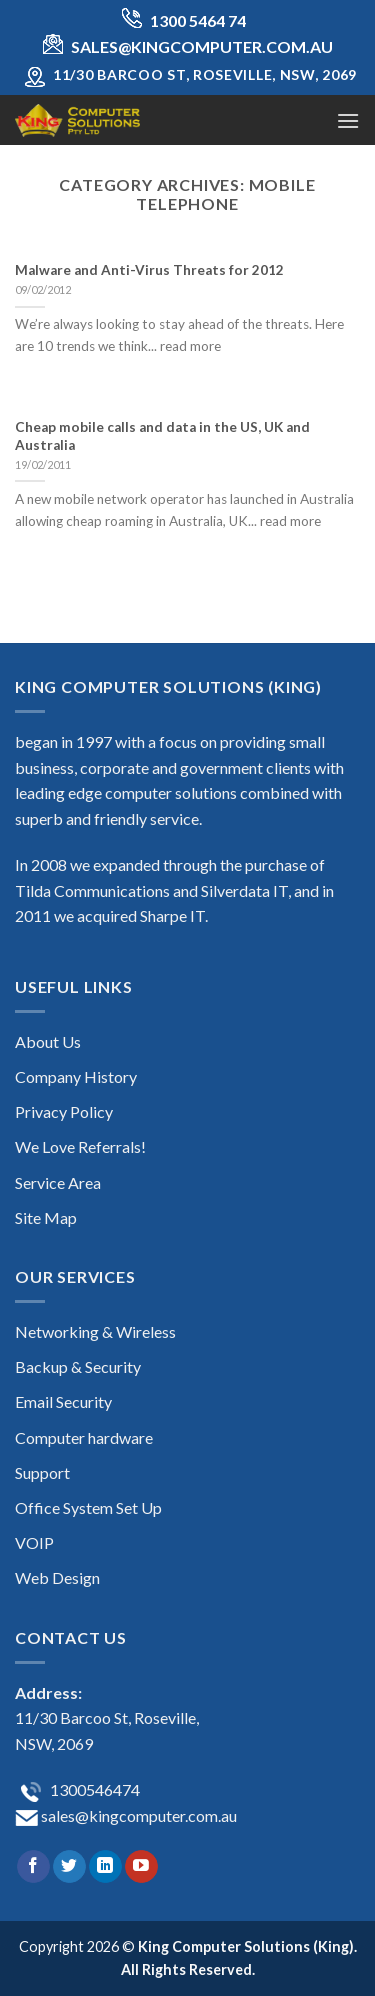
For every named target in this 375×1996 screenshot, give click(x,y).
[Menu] (348, 120)
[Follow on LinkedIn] (105, 1867)
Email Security (63, 1401)
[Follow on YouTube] (141, 1867)
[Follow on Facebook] (33, 1867)
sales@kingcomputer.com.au (137, 1815)
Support (42, 1472)
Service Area (58, 1182)
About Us (48, 1041)
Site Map (46, 1217)
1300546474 (93, 1789)
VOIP (34, 1542)
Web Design (57, 1577)
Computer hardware (84, 1437)
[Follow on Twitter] (69, 1867)
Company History (76, 1076)
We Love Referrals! (80, 1146)
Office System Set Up (88, 1507)
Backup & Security (78, 1366)
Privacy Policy (64, 1111)
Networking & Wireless (95, 1331)
